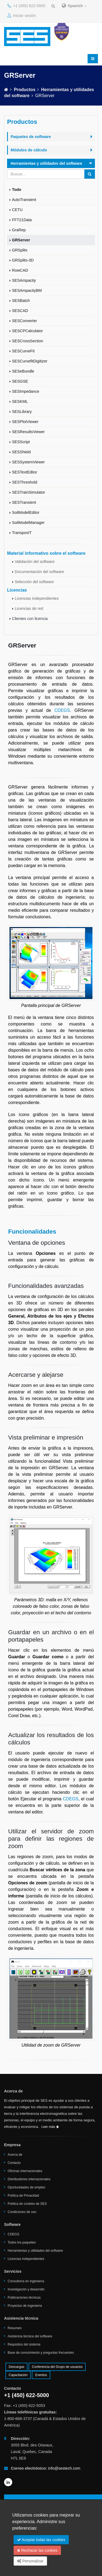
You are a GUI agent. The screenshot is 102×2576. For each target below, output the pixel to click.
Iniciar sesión (21, 15)
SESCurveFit (23, 351)
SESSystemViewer (28, 462)
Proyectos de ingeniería (25, 2306)
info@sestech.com (64, 2468)
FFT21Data (22, 220)
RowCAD (20, 270)
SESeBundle (23, 371)
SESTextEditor (24, 472)
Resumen (14, 2328)
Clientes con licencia (30, 618)
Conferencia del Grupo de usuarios (57, 2367)
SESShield (21, 452)
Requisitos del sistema (24, 2344)
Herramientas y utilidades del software (35, 2251)
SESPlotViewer (25, 421)
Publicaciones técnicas (24, 2297)
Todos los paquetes (22, 2242)
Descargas (16, 2367)
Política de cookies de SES (27, 2204)
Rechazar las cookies (37, 2550)
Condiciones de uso (22, 2212)
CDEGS (62, 710)
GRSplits (19, 250)
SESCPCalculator (27, 331)
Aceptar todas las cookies (41, 2540)
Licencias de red (29, 608)
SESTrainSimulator (28, 492)
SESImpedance (25, 391)
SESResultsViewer (28, 432)
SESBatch (21, 300)
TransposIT (22, 532)
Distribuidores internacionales (29, 2179)
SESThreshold (24, 482)
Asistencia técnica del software (30, 2336)
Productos (24, 89)
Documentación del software (39, 571)
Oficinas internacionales (25, 2171)
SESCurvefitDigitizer (29, 361)
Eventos (41, 2375)
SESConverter (24, 321)
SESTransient (24, 502)
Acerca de (15, 2155)
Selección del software (34, 582)
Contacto (14, 2163)
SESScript (21, 442)
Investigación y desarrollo (26, 2289)
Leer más (49, 2127)
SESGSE (20, 381)
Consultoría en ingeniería (26, 2281)
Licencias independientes (37, 598)
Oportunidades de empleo (26, 2187)
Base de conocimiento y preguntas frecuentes (41, 2353)
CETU (17, 210)
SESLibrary (22, 411)
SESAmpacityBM (27, 290)
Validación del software (35, 561)
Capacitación (18, 2375)
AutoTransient (24, 199)
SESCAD (20, 310)
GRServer (21, 240)
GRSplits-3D (23, 260)
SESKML (20, 401)
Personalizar (30, 2561)
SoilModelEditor (25, 512)
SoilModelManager (28, 522)
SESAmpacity (24, 280)
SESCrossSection (27, 341)
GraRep (19, 230)
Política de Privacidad (23, 2195)
